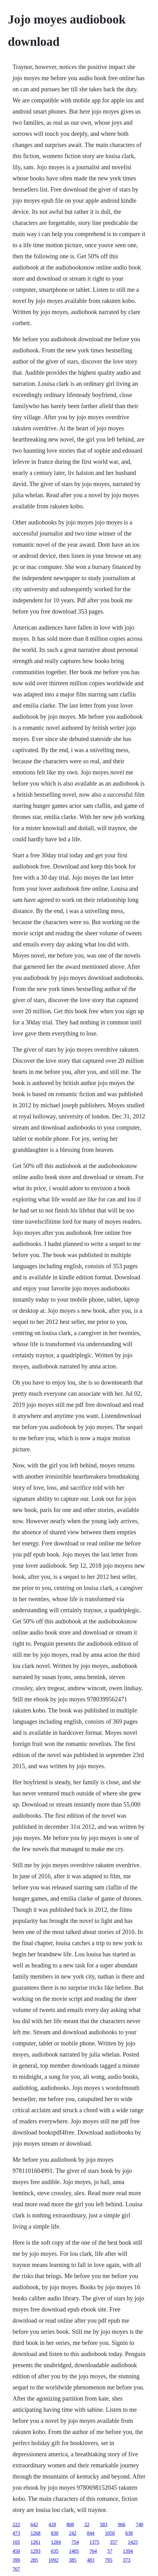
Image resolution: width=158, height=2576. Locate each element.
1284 (56, 2542)
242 (73, 2533)
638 (129, 2533)
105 (16, 2542)
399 (16, 2560)
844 (90, 2533)
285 (34, 2560)
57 (110, 2551)
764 (93, 2551)
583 (104, 2524)
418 (52, 2524)
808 (70, 2524)
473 (16, 2533)
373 (126, 2560)
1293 (36, 2551)
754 (75, 2542)
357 (113, 2542)
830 (55, 2533)
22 (87, 2524)
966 (121, 2524)
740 (139, 2524)
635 (55, 2551)
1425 (133, 2542)
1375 (94, 2542)
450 (16, 2551)
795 (108, 2560)
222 (16, 2524)
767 (16, 2569)
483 (90, 2560)
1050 (110, 2533)
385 (73, 2560)
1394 (128, 2551)
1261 (36, 2542)
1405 (74, 2551)
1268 (36, 2533)
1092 (54, 2560)
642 (34, 2524)
